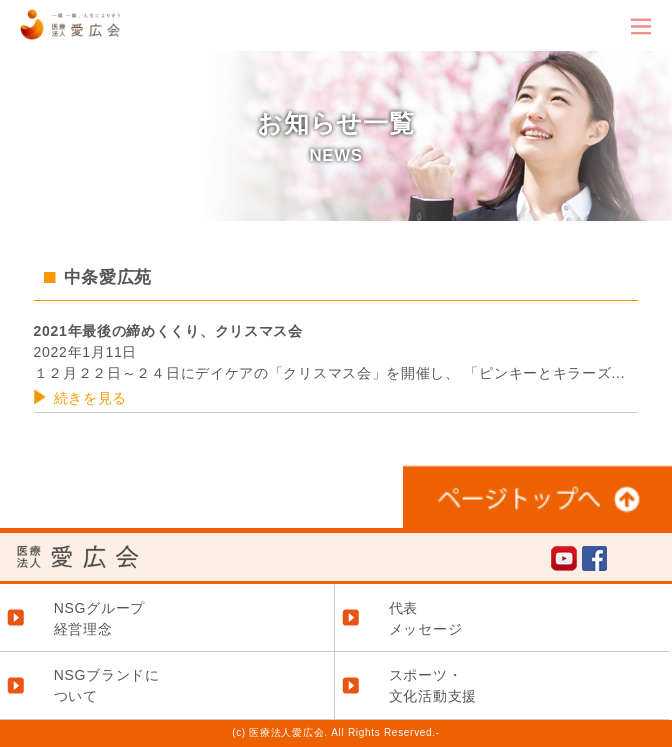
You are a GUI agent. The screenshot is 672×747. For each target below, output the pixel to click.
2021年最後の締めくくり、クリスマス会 (168, 331)
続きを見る (91, 398)
